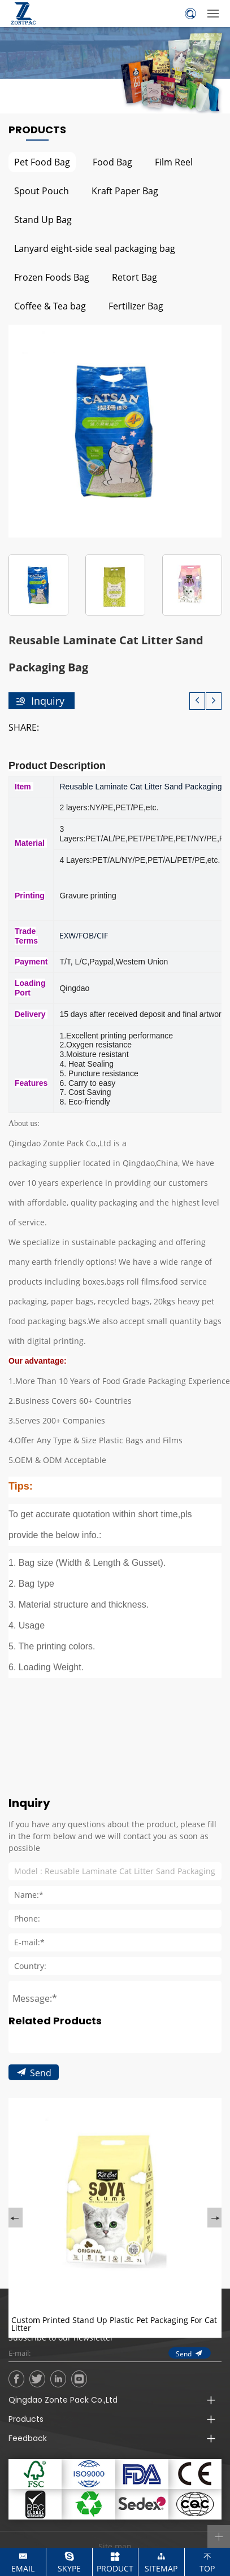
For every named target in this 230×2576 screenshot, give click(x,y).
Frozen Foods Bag (51, 277)
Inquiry (47, 701)
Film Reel (174, 162)
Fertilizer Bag (136, 306)
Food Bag (112, 162)
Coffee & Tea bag (50, 306)
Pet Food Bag (42, 162)
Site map (115, 2546)
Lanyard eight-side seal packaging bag (94, 248)
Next (214, 2290)
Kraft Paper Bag (125, 191)
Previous (15, 2290)
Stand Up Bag (43, 219)
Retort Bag (134, 277)
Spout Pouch (41, 191)
